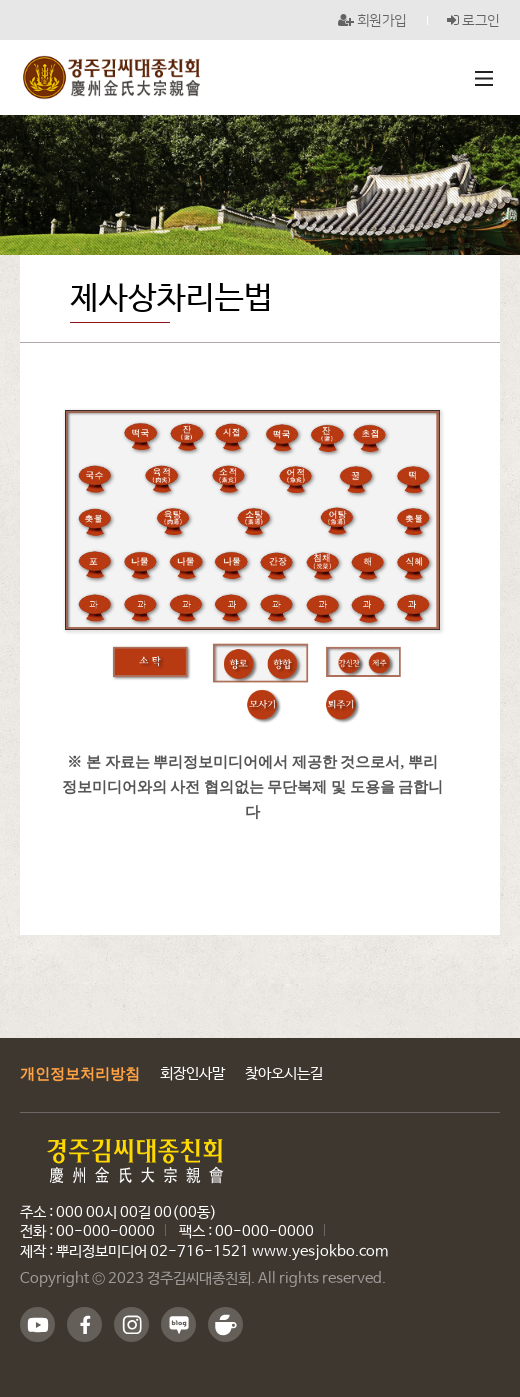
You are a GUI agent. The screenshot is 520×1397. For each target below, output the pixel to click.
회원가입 (373, 20)
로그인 (473, 20)
